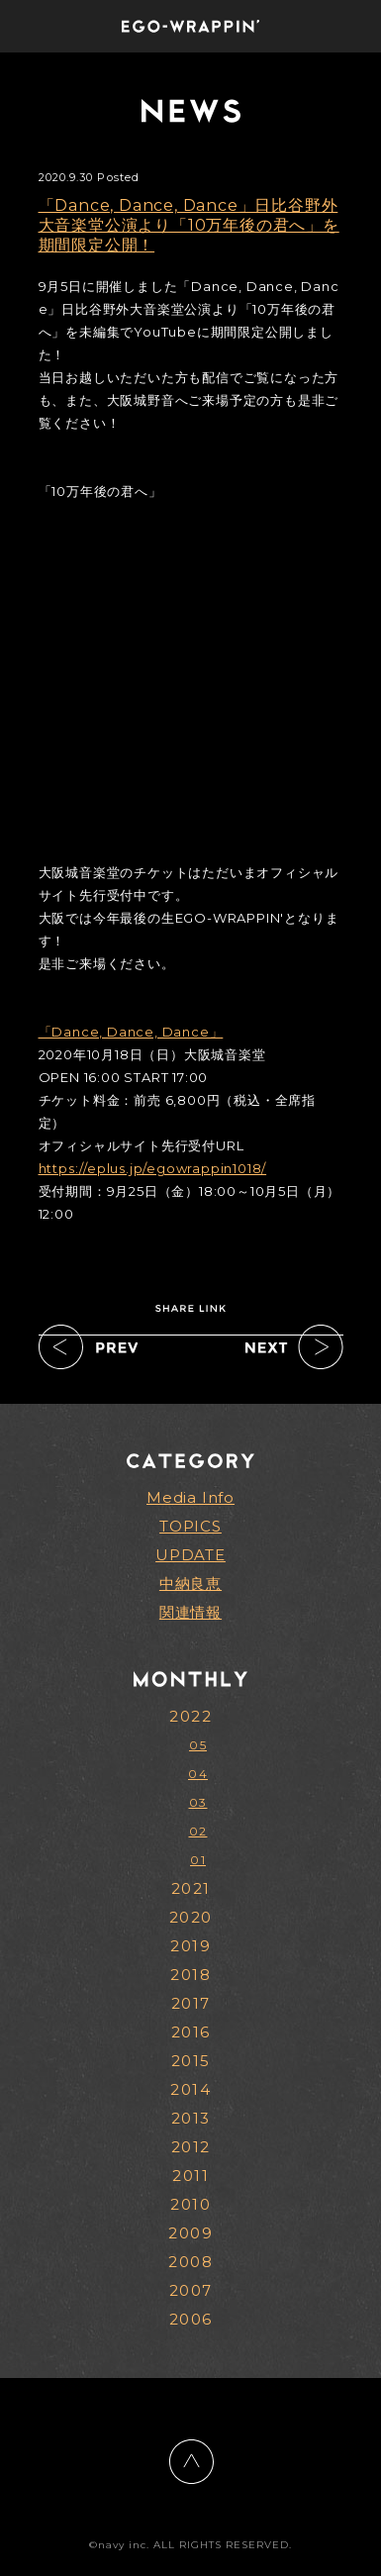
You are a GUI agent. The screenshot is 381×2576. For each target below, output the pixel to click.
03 (198, 1802)
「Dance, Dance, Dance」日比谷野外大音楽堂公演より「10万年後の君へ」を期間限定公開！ (189, 225)
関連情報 (190, 1612)
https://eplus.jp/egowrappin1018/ (153, 1168)
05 (198, 1744)
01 (198, 1859)
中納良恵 (190, 1583)
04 (198, 1773)
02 (198, 1831)
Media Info (190, 1497)
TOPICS (190, 1526)
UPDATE (190, 1554)
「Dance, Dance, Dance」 (131, 1032)
